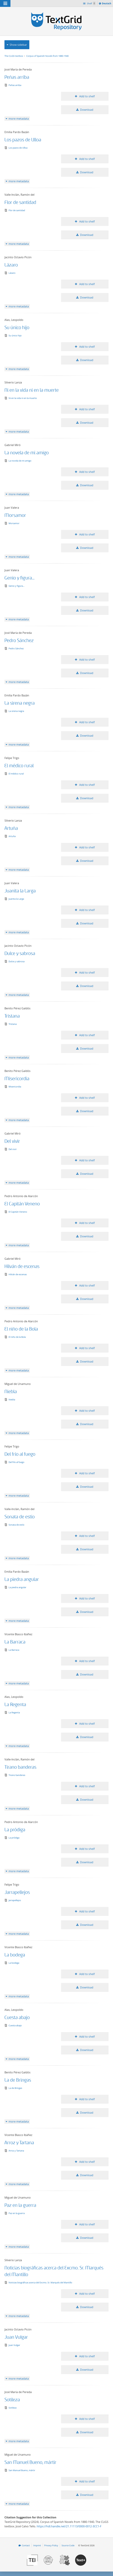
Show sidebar (18, 45)
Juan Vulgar (16, 2337)
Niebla (10, 1391)
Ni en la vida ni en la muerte (31, 390)
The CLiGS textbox (14, 55)
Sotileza (12, 2400)
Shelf (91, 3)
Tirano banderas (20, 1767)
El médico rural (19, 765)
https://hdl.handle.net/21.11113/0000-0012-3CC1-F (69, 2526)
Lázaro (11, 265)
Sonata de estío (19, 1517)
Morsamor (15, 515)
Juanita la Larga (20, 891)
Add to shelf (87, 96)
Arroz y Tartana (19, 2142)
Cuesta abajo (17, 2017)
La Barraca (14, 1642)
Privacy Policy (51, 2545)
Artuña (11, 828)
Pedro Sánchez (19, 640)
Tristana (12, 1016)
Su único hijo (16, 327)
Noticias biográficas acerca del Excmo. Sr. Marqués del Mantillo (40, 2282)
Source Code (68, 2545)
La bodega (14, 1955)
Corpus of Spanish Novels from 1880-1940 (47, 55)
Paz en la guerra (20, 2205)
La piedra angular (21, 1579)
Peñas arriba (16, 77)
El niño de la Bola (21, 1329)
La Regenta (15, 1704)
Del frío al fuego (19, 1454)
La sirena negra (19, 703)
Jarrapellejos (17, 1892)
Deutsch (107, 4)
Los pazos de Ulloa (22, 140)
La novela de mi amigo (26, 452)
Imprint (37, 2545)
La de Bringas (17, 2080)
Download (86, 110)
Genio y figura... (19, 578)
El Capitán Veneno (22, 1204)
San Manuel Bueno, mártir (30, 2462)
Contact (26, 2545)
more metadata (19, 119)
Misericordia (16, 1078)
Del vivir (12, 1141)
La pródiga (14, 1829)
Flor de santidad (20, 202)
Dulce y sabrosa (19, 953)
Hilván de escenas (21, 1266)
